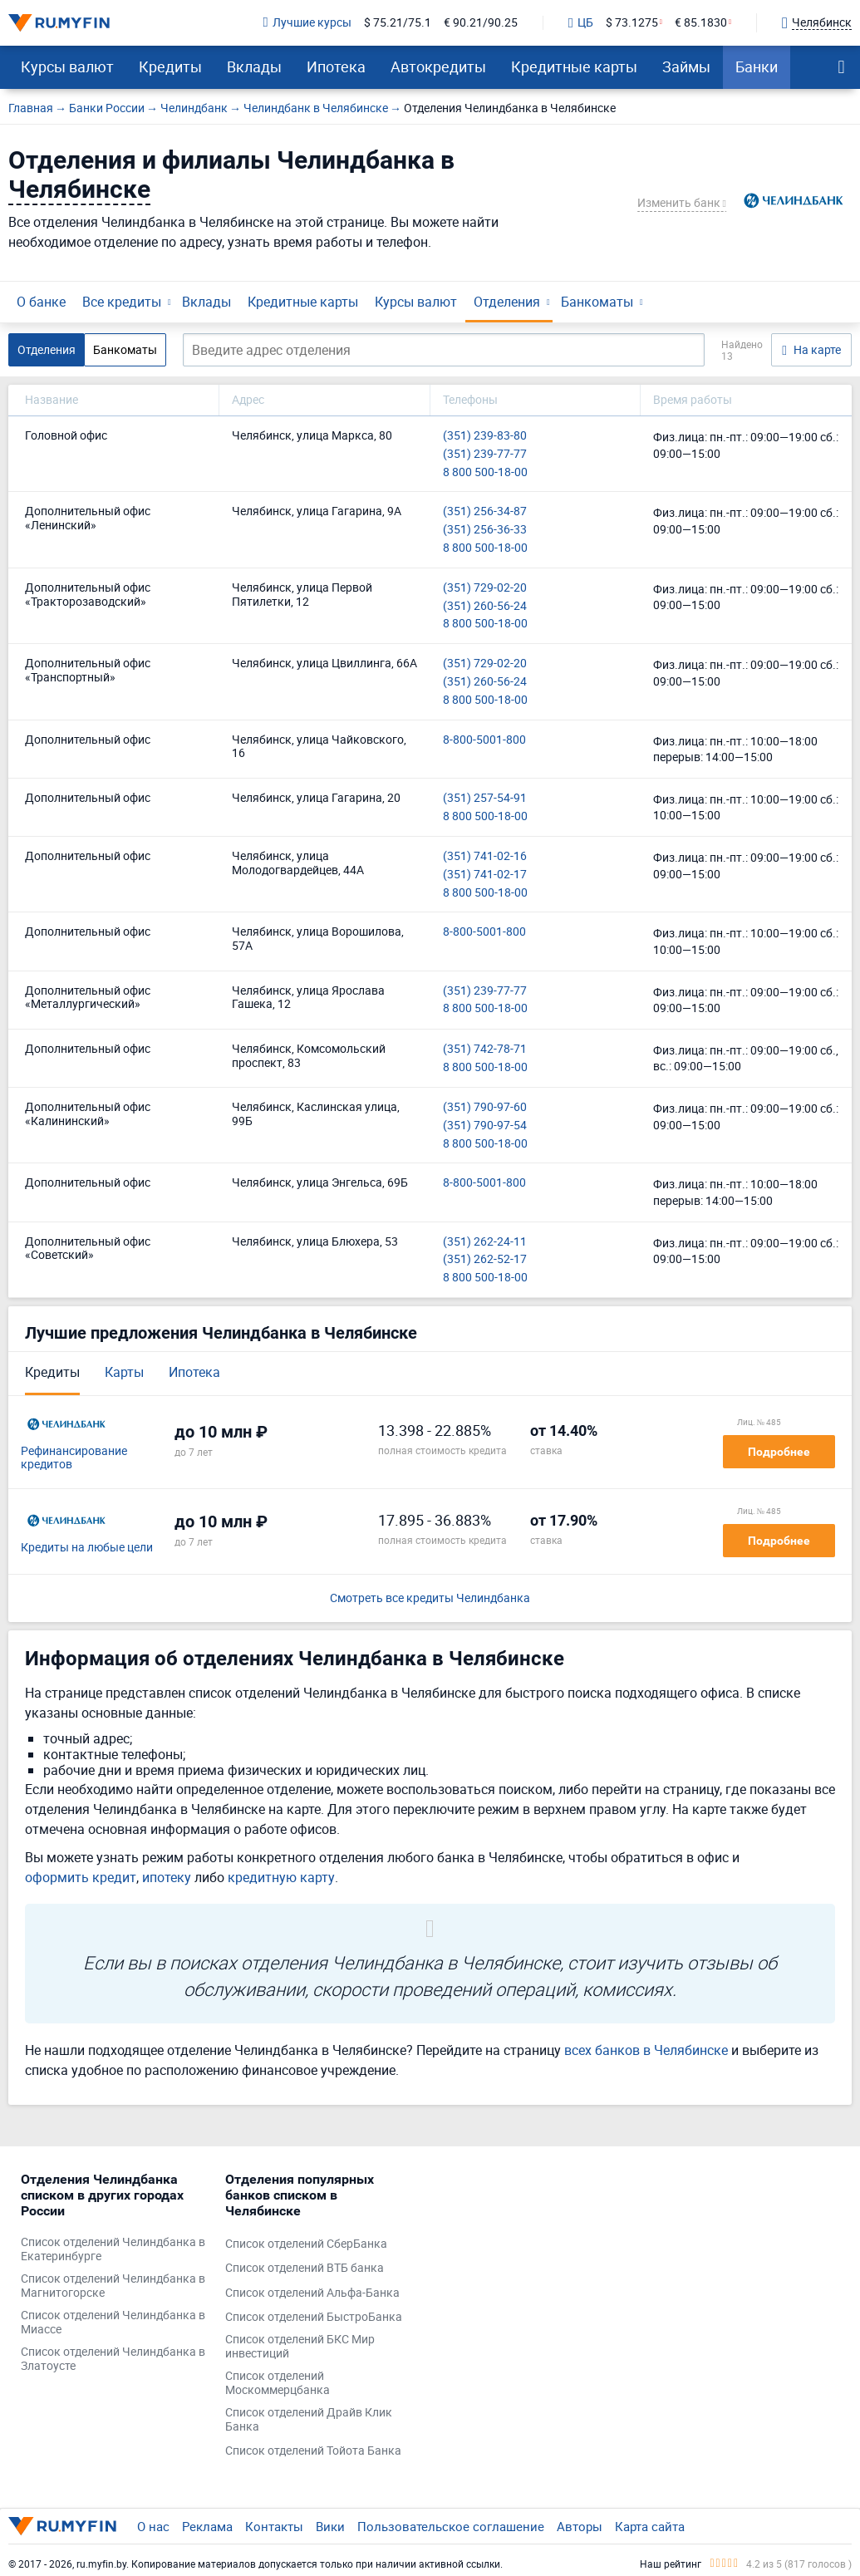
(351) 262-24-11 (485, 1242)
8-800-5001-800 (484, 740)
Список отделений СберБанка (306, 2244)
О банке (41, 302)
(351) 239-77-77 (485, 454)
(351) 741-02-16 (485, 856)
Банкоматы (597, 302)
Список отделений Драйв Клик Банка (308, 2420)
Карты (124, 1372)
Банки (756, 66)
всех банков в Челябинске (646, 2050)
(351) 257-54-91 (485, 798)
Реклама (207, 2526)
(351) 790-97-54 (485, 1125)
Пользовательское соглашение (450, 2526)
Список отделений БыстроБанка (313, 2317)
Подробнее (779, 1451)
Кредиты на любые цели (87, 1548)
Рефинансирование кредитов (74, 1458)
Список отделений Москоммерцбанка (277, 2383)
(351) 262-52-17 (485, 1259)
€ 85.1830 (701, 23)
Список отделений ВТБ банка (304, 2268)
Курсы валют (67, 66)
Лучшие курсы (307, 23)
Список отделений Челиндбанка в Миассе (113, 2322)
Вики (330, 2526)
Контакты (274, 2526)
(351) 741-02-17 (485, 875)
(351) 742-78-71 (485, 1049)
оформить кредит (80, 1877)
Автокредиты (438, 66)
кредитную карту (281, 1877)
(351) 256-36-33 (485, 530)
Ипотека (336, 66)
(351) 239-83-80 (485, 436)
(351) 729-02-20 (485, 588)
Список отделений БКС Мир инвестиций (300, 2347)
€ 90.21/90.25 (481, 23)
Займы (686, 66)
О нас (153, 2526)
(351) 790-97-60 (485, 1107)
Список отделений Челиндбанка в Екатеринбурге (113, 2249)
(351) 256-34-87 (485, 511)
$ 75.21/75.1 (397, 23)
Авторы (579, 2526)
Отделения (507, 302)
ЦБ (580, 23)
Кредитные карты (574, 66)
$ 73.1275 (632, 23)
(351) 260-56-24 (485, 606)
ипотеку (166, 1877)
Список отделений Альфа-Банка (312, 2293)
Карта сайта (650, 2526)
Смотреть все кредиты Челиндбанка (430, 1598)
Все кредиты (121, 302)
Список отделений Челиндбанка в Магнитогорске (113, 2286)
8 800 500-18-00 (485, 472)
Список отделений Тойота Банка (313, 2451)
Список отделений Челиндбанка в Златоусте (113, 2359)
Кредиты (170, 66)
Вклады (254, 66)
